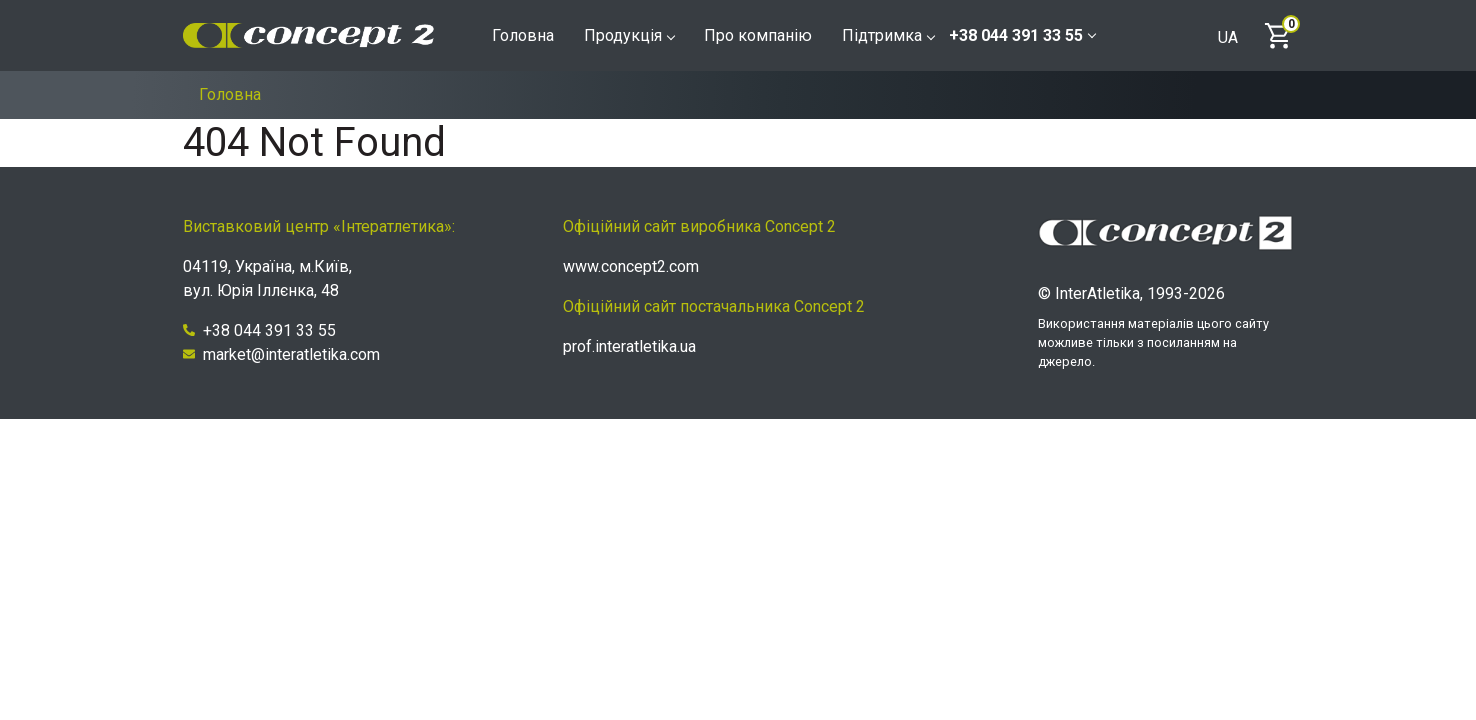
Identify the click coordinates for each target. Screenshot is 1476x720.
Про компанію (758, 35)
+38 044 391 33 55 (1022, 35)
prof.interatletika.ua (629, 346)
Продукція (629, 35)
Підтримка (888, 35)
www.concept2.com (631, 266)
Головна (523, 35)
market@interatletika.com (281, 354)
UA (1228, 38)
